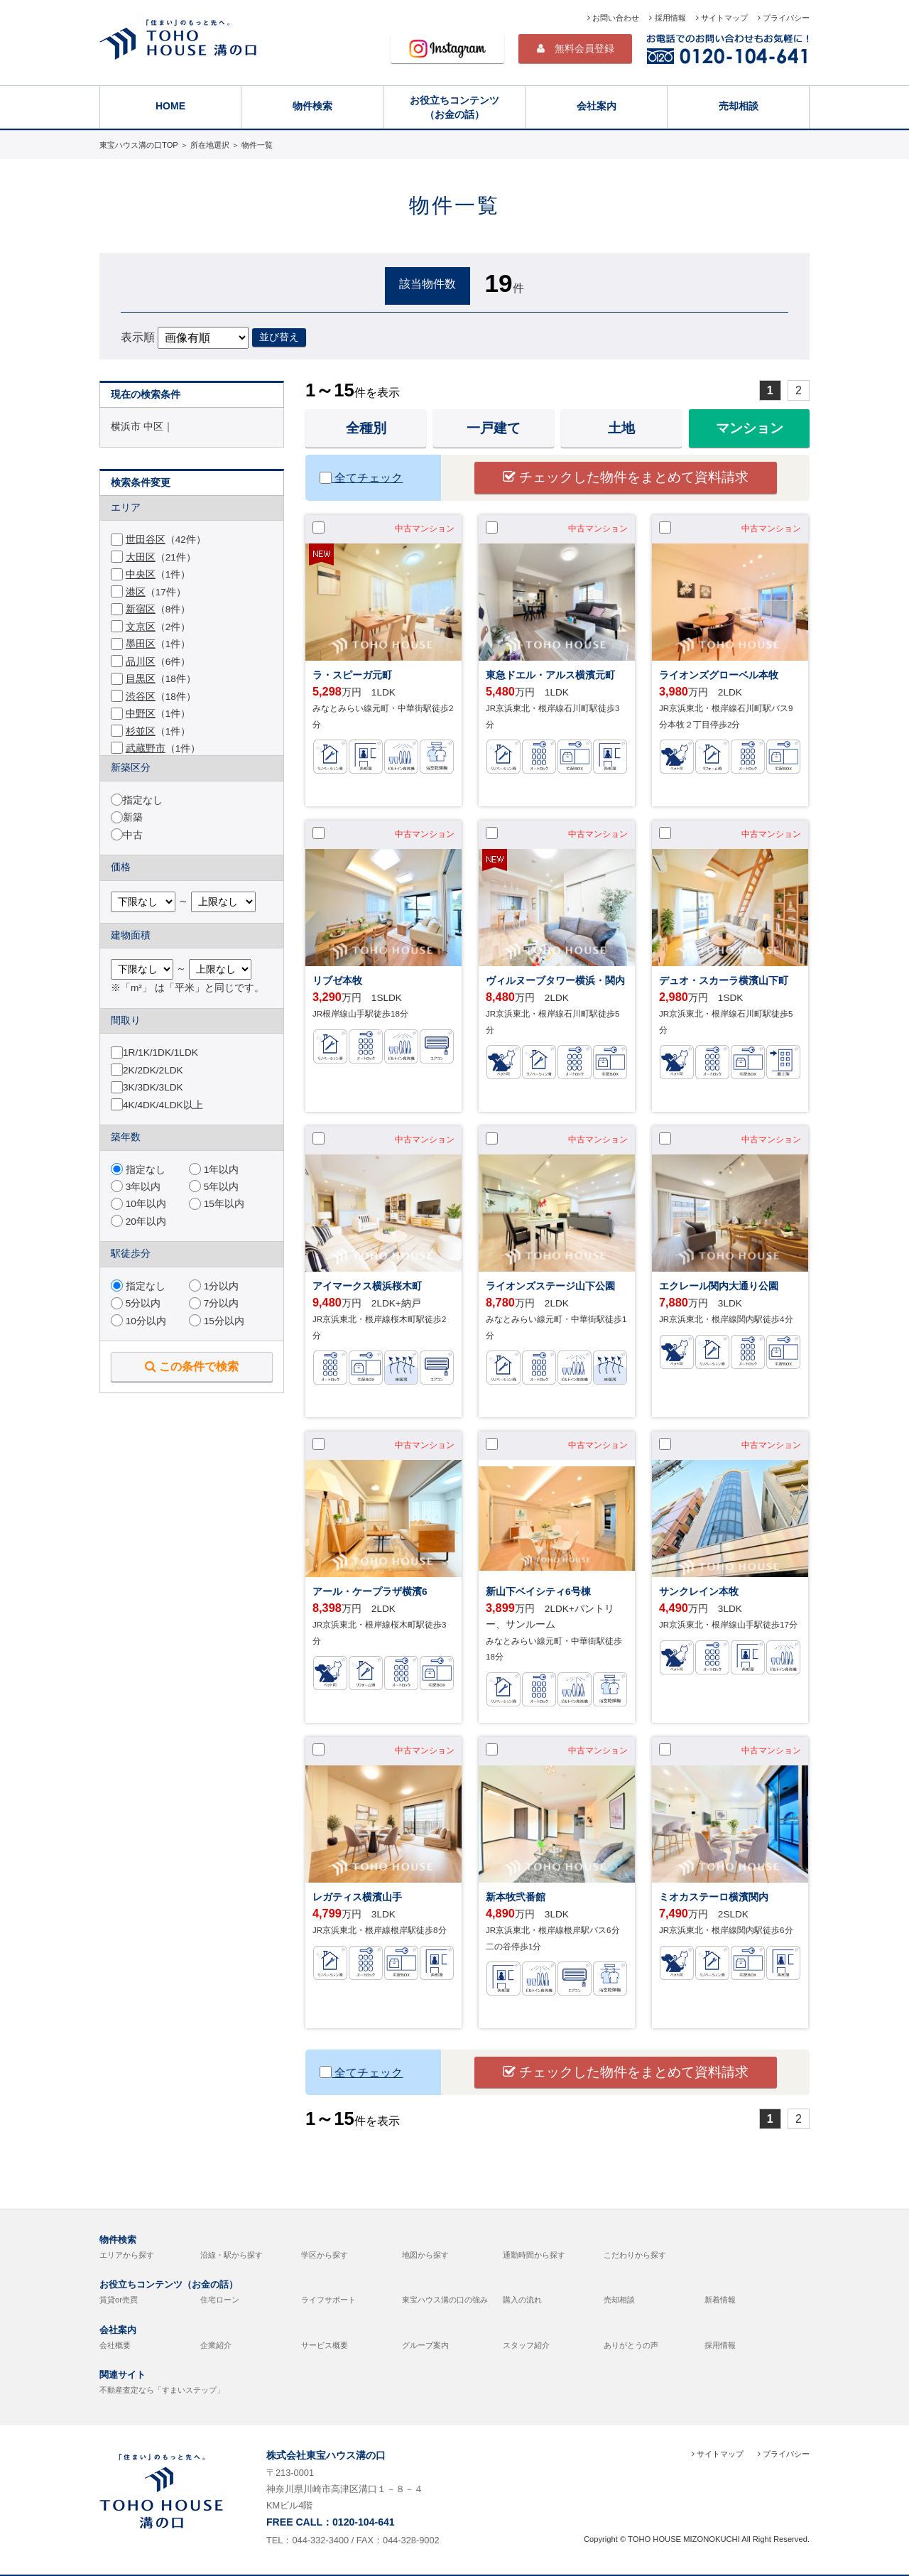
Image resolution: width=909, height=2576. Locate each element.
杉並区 (141, 731)
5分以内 (135, 1303)
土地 (621, 428)
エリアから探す (126, 2255)
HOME (170, 106)
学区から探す (324, 2255)
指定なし (143, 800)
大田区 (141, 557)
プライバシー (784, 17)
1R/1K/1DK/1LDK (160, 1052)
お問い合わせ (613, 17)
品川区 (141, 661)
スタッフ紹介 (526, 2345)
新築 (133, 817)
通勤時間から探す (534, 2255)
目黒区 (141, 678)
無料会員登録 (575, 48)
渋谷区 (141, 696)
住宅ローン (219, 2299)
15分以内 (216, 1321)
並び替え (279, 336)
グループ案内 (425, 2345)
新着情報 (720, 2299)
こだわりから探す (635, 2255)
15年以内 (216, 1203)
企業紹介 (216, 2345)
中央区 (141, 574)
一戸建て (494, 428)
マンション (749, 428)
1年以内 (214, 1169)
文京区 (141, 627)
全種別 (366, 428)
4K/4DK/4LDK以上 (163, 1105)
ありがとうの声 (631, 2345)
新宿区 (141, 609)
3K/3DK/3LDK (153, 1087)
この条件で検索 (192, 1366)
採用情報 (667, 17)
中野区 (141, 713)
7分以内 (214, 1303)
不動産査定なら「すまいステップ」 (161, 2390)
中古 (133, 835)
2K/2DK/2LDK (153, 1070)
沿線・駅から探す (231, 2255)
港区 (136, 592)
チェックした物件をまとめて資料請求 (626, 477)
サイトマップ (722, 17)
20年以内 (138, 1221)
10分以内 (138, 1321)
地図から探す (425, 2255)
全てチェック (361, 478)
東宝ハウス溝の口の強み (445, 2299)
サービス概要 (324, 2345)
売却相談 (738, 106)
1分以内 (214, 1286)
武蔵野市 (145, 748)
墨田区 (141, 644)
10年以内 (138, 1203)
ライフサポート (328, 2299)
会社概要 (115, 2345)
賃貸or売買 (118, 2299)
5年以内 (214, 1186)
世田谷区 (145, 539)
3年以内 (135, 1186)
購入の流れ (522, 2299)
